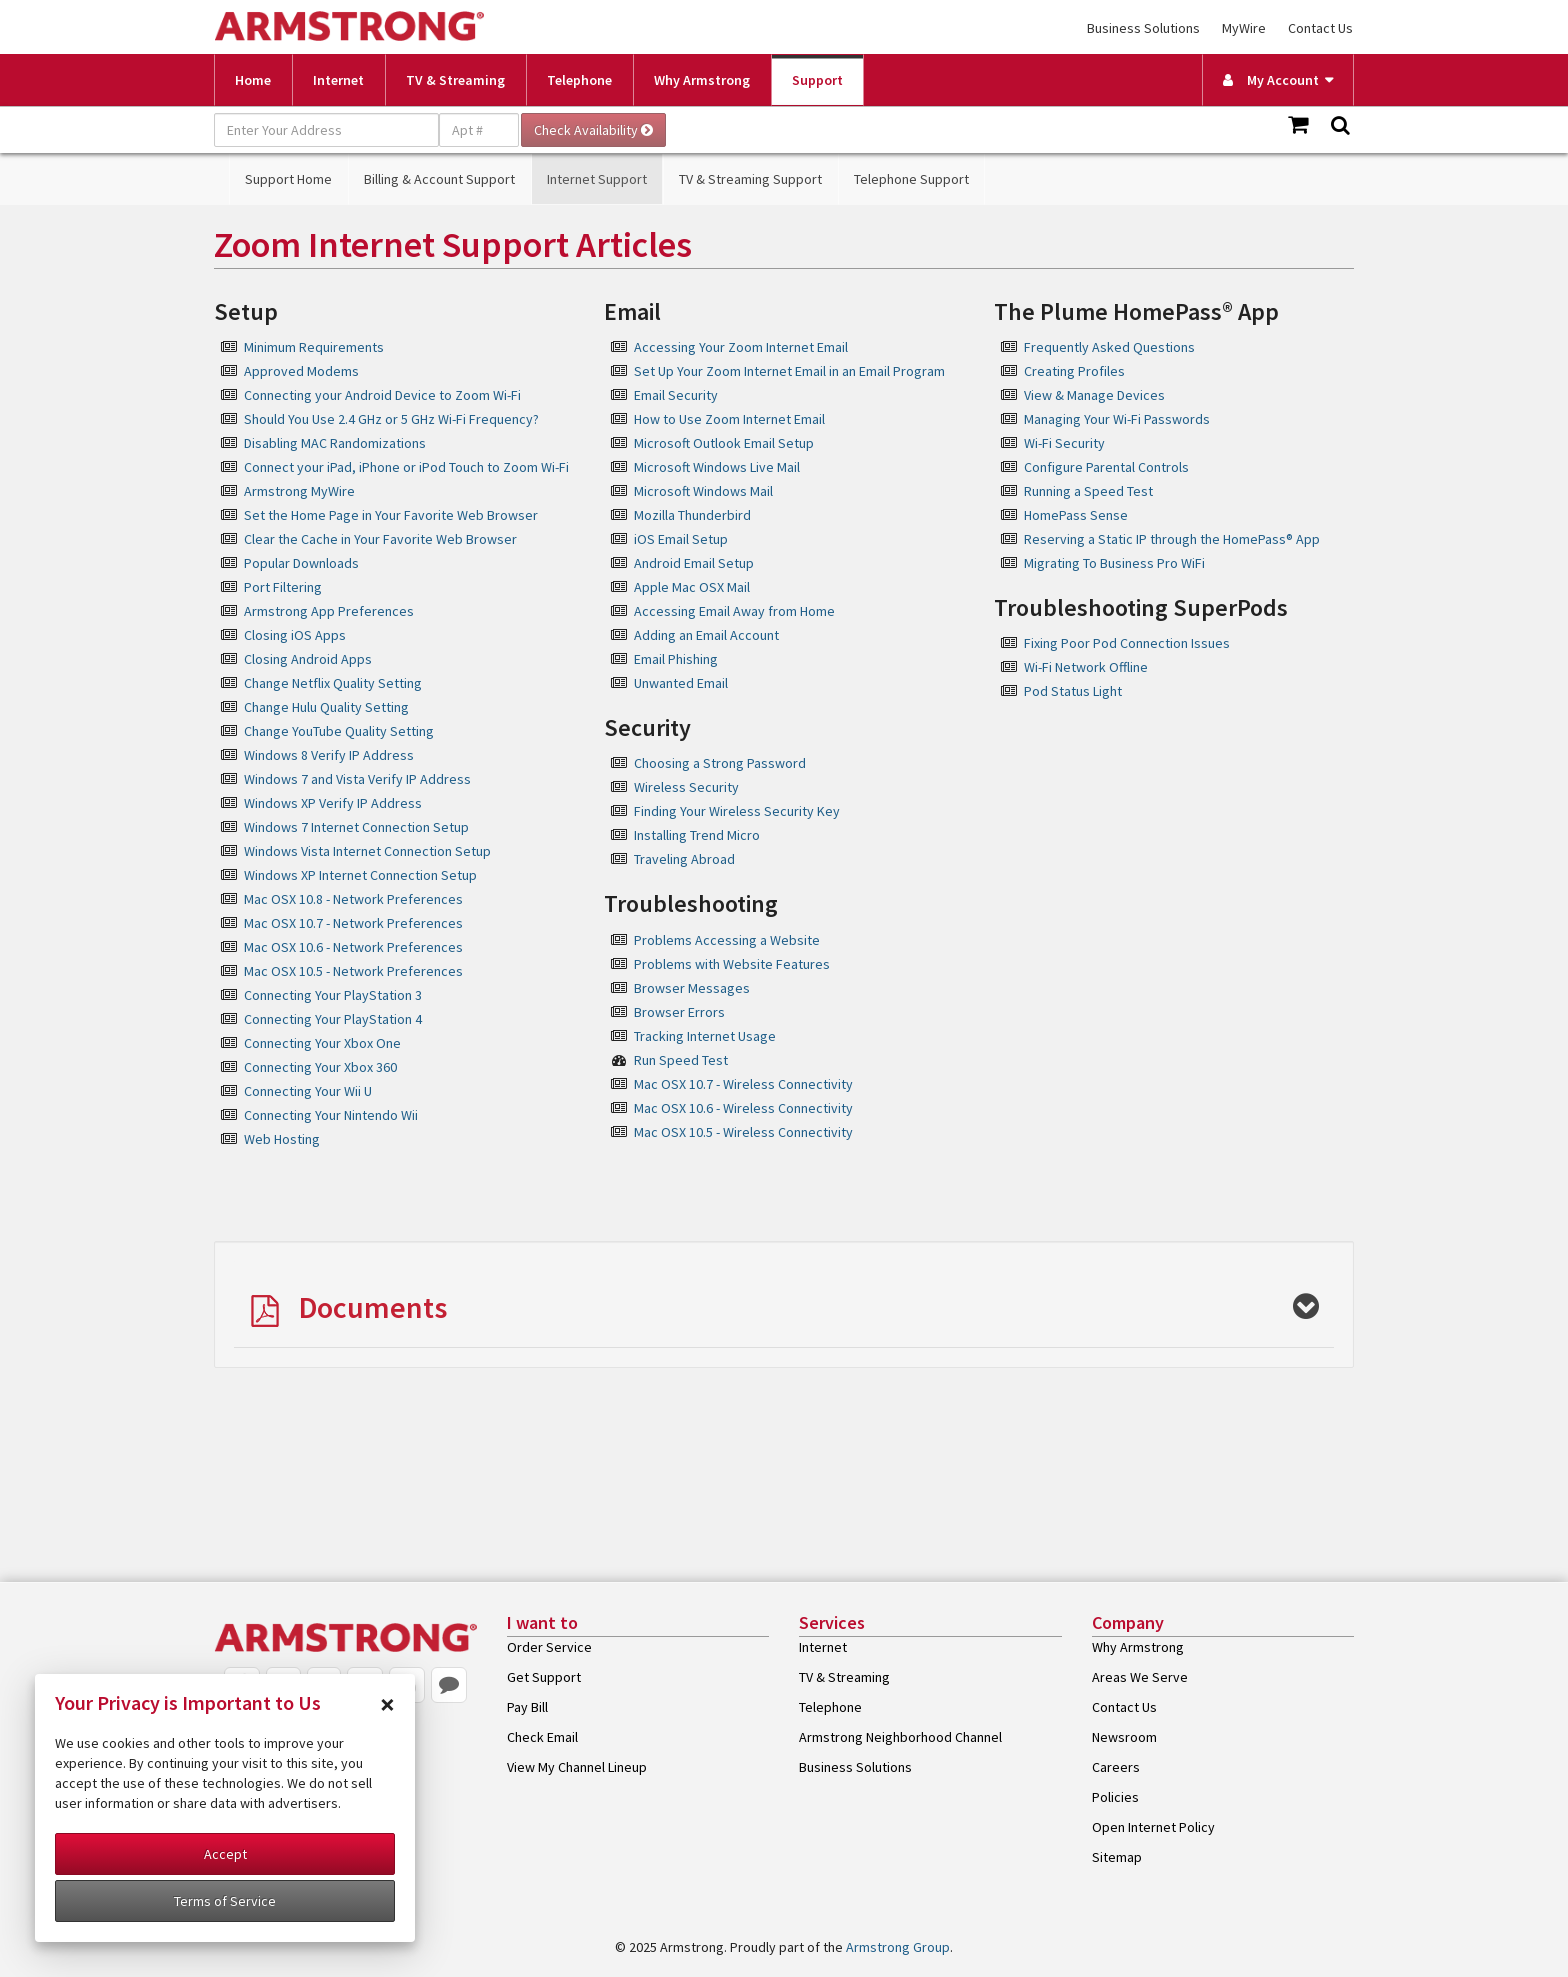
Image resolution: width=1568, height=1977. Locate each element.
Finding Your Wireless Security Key (737, 811)
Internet (338, 80)
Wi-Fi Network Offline (1086, 667)
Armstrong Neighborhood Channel (900, 1737)
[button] (784, 1309)
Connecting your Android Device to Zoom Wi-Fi (382, 395)
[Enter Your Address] (326, 130)
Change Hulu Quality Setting (326, 707)
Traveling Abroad (684, 859)
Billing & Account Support (439, 179)
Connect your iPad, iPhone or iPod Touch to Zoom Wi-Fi (406, 467)
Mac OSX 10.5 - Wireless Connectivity (743, 1132)
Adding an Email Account (706, 635)
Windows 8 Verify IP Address (329, 755)
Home (253, 80)
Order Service (549, 1647)
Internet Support (597, 179)
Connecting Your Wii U (308, 1091)
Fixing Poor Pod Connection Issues (1127, 643)
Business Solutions (1143, 28)
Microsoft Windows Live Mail (717, 467)
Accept (225, 1854)
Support (817, 80)
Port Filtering (283, 587)
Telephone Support (911, 179)
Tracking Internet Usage (705, 1036)
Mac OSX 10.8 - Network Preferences (353, 899)
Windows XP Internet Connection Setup (360, 875)
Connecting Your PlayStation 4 (333, 1019)
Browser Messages (692, 988)
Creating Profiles (1074, 371)
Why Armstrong (702, 80)
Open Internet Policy (1153, 1827)
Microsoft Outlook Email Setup (724, 443)
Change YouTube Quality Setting (339, 731)
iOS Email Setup (681, 539)
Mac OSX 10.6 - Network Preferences (353, 947)
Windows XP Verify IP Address (333, 803)
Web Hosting (282, 1139)
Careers (1116, 1767)
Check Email (542, 1737)
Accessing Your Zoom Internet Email (741, 347)
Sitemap (1117, 1857)
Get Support (544, 1677)
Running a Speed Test (1088, 491)
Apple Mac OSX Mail (692, 587)
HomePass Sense (1076, 515)
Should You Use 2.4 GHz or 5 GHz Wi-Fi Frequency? (391, 419)
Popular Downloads (301, 563)
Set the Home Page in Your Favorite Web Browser (391, 515)
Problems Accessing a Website (727, 940)
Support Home (288, 179)
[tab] (784, 1304)
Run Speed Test (681, 1060)
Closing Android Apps (308, 659)
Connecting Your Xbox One (322, 1043)
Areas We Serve (1140, 1677)
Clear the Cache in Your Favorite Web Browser (380, 539)
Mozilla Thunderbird (692, 515)
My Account (1271, 80)
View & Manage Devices (1094, 395)
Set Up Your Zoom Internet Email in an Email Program (789, 371)
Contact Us (1320, 28)
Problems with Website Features (732, 964)
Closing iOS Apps (295, 635)
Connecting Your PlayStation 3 (333, 995)
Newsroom (1124, 1737)
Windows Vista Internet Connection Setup (367, 851)
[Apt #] (479, 130)
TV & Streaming (455, 80)
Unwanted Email (681, 683)
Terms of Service (225, 1901)
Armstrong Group (898, 1947)
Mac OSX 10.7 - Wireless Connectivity (743, 1084)
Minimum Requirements (314, 347)
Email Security (676, 395)
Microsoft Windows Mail (703, 491)
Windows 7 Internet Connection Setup (356, 827)
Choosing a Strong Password (720, 763)
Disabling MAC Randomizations (335, 443)
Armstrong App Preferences (329, 611)
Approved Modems (301, 371)
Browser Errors (679, 1012)
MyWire (1244, 28)
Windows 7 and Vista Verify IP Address (357, 779)
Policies (1115, 1797)
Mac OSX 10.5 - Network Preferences (353, 971)
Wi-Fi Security (1064, 443)
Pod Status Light (1073, 691)
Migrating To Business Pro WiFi (1114, 563)
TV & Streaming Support (750, 179)
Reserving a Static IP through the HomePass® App (1172, 539)
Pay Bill (527, 1707)
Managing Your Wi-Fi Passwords (1117, 419)
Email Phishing (676, 659)
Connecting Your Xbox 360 (320, 1067)
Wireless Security (686, 787)
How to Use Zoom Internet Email (729, 419)
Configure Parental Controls (1106, 467)
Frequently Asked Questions (1109, 347)
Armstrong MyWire (299, 491)
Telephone (579, 80)
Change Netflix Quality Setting (333, 683)
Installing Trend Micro (697, 835)
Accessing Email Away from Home (734, 611)
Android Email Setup (694, 563)
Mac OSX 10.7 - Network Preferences (353, 923)
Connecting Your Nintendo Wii (331, 1115)
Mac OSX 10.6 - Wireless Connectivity (743, 1108)
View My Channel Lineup (577, 1767)
